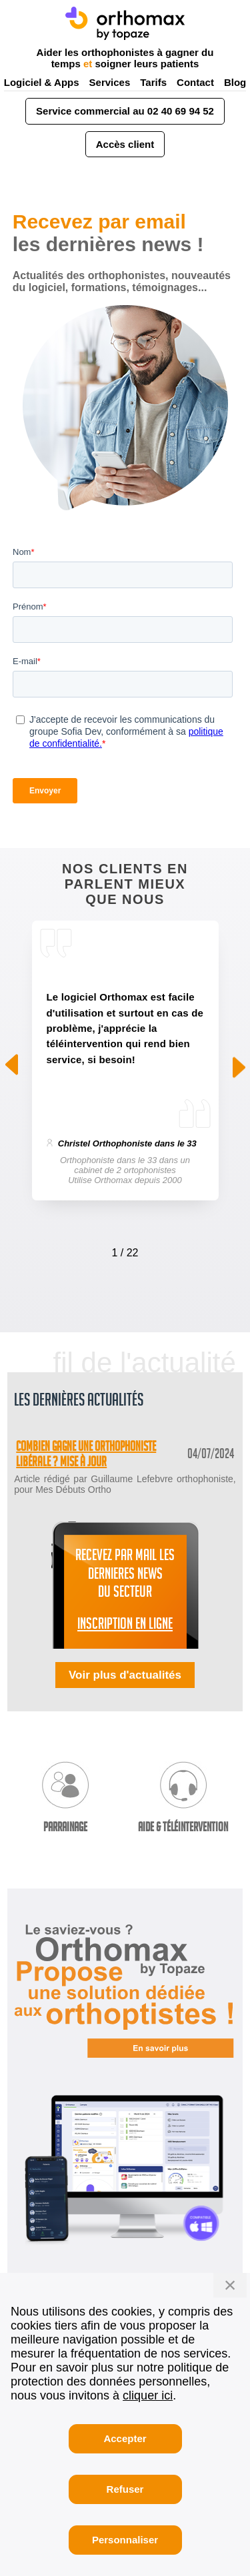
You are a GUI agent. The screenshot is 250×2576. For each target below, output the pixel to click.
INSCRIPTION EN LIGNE (125, 1626)
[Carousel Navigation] (125, 1249)
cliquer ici (148, 2395)
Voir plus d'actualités (125, 1675)
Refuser (125, 2489)
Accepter (124, 2438)
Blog (235, 82)
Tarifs (153, 82)
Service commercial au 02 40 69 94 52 (125, 111)
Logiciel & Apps (41, 82)
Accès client (125, 144)
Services (110, 82)
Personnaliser (125, 2539)
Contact (195, 82)
